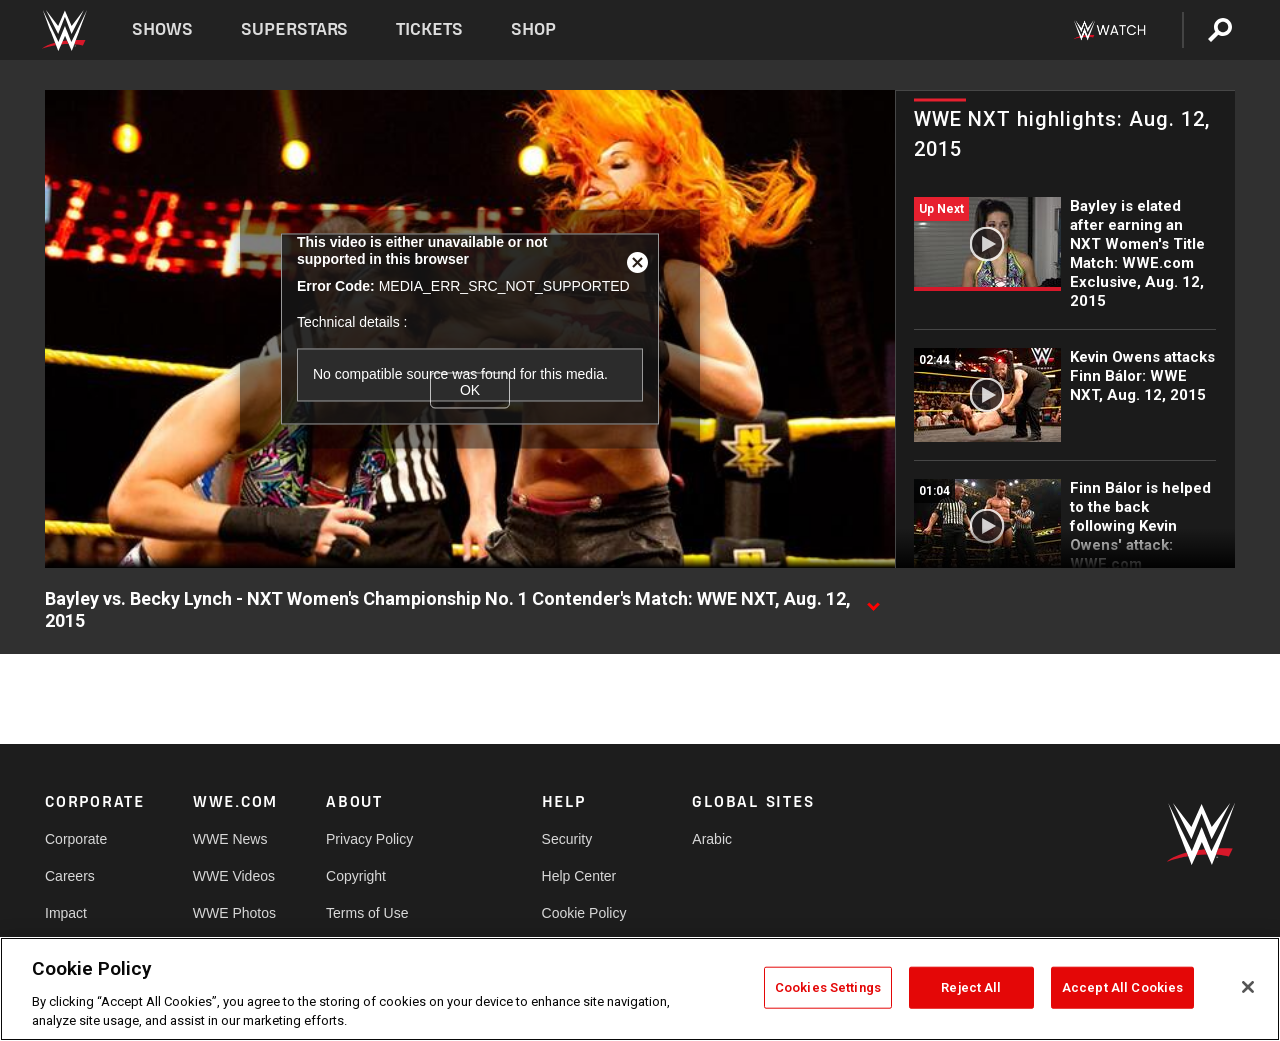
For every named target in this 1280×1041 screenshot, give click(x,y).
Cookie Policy (584, 913)
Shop (533, 29)
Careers (70, 876)
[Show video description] (873, 600)
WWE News (230, 839)
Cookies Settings (828, 987)
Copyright (356, 876)
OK (470, 390)
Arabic (712, 839)
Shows (162, 29)
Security (567, 839)
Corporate (76, 839)
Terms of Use (367, 913)
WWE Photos (234, 913)
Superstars (295, 29)
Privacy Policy (369, 839)
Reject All (971, 987)
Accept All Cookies (1122, 987)
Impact (66, 913)
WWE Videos (234, 876)
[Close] (1248, 987)
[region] (640, 989)
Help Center (579, 876)
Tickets (429, 29)
